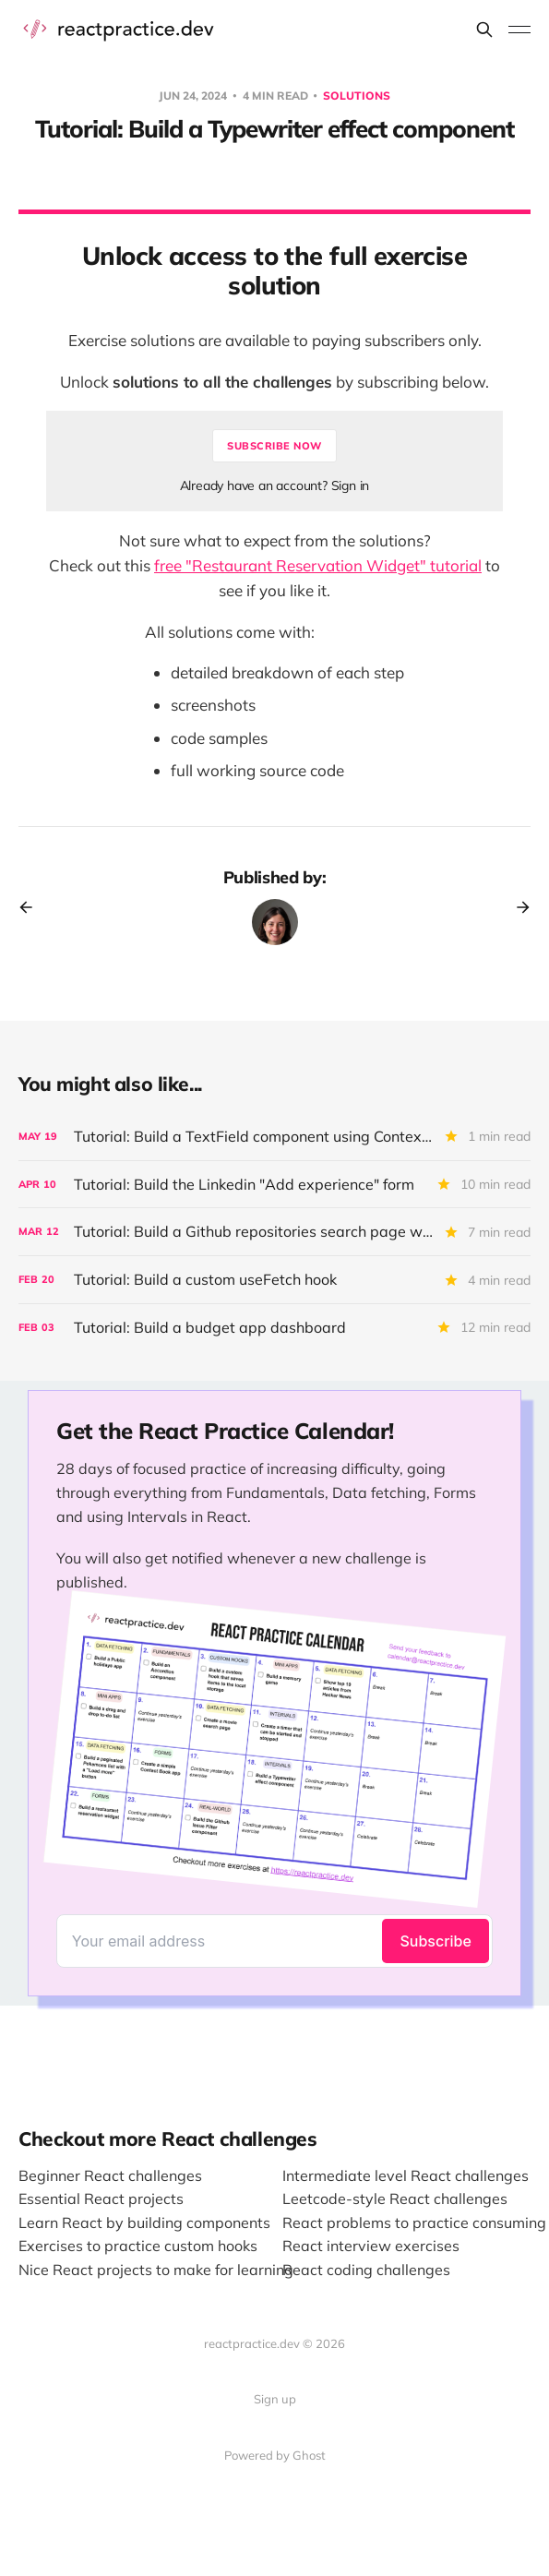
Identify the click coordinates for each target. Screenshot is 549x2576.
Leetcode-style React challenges (394, 2198)
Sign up (275, 2398)
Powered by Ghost (275, 2455)
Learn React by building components (144, 2222)
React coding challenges (366, 2269)
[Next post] (517, 907)
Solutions (356, 95)
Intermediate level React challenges (405, 2175)
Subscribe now (274, 445)
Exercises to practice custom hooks (137, 2245)
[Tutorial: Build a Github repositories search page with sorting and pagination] (274, 1231)
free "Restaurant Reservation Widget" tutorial (318, 565)
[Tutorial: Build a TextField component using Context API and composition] (274, 1136)
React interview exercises (370, 2245)
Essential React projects (101, 2198)
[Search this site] (484, 29)
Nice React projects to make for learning (155, 2269)
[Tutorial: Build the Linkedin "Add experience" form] (274, 1184)
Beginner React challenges (110, 2175)
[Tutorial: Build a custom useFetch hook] (274, 1279)
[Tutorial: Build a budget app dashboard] (274, 1327)
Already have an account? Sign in (275, 485)
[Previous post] (32, 907)
